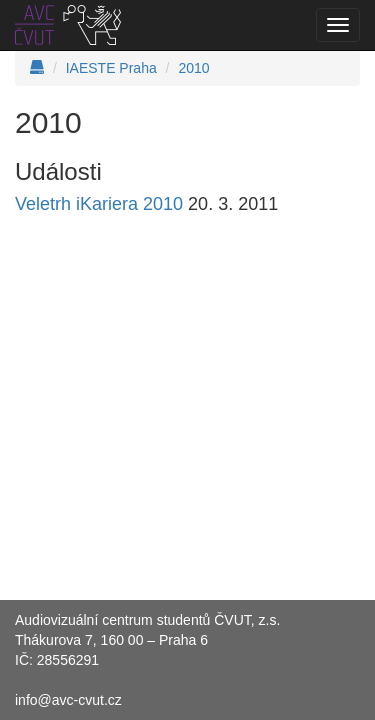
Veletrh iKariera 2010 (99, 204)
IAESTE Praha (111, 68)
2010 (193, 68)
